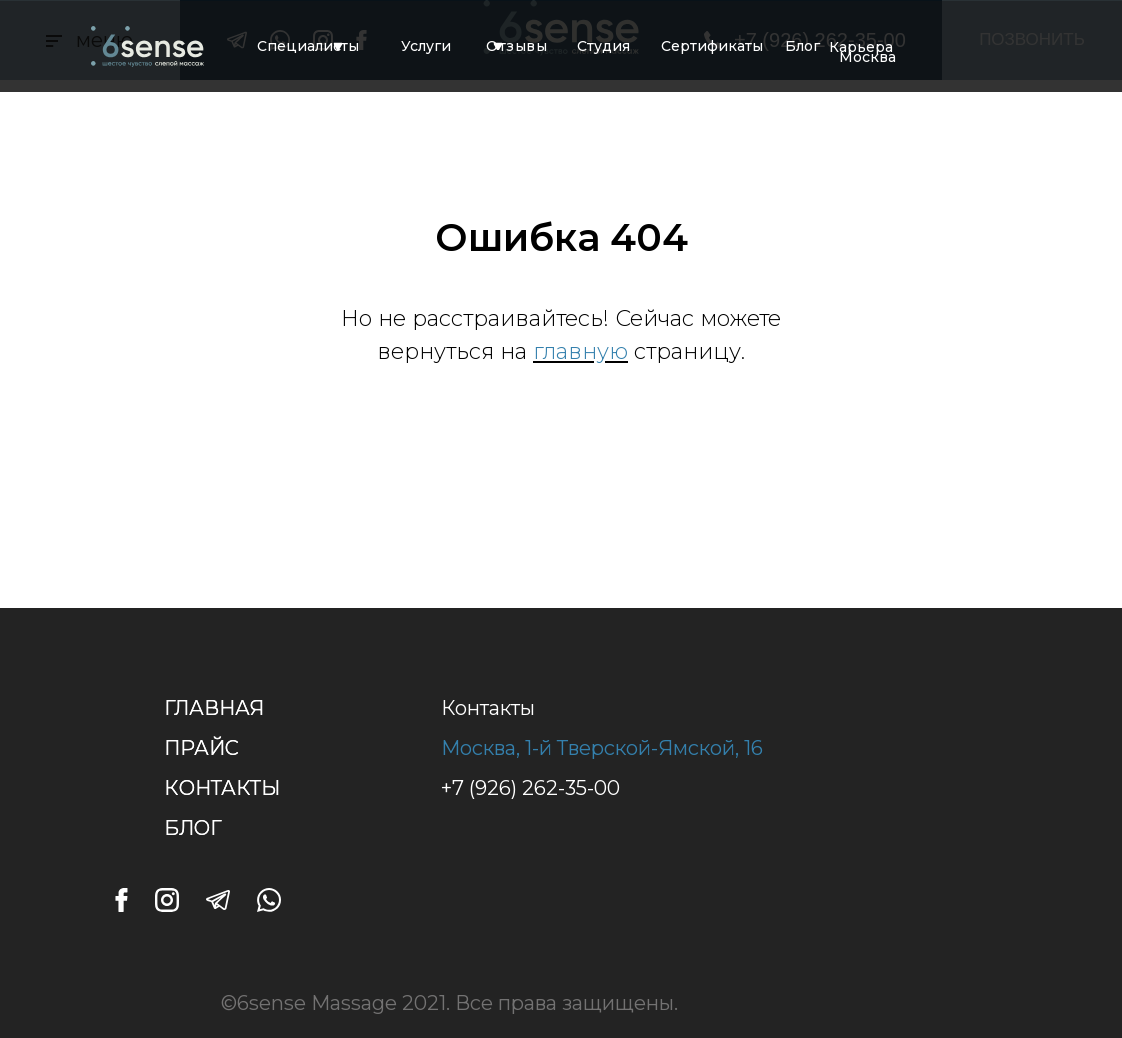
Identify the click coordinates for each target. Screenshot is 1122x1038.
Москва (867, 57)
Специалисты (308, 46)
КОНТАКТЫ (222, 788)
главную (580, 351)
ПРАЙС (201, 748)
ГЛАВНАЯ (214, 708)
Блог (802, 46)
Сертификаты (712, 46)
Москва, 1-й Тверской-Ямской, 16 (602, 748)
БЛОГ (193, 828)
